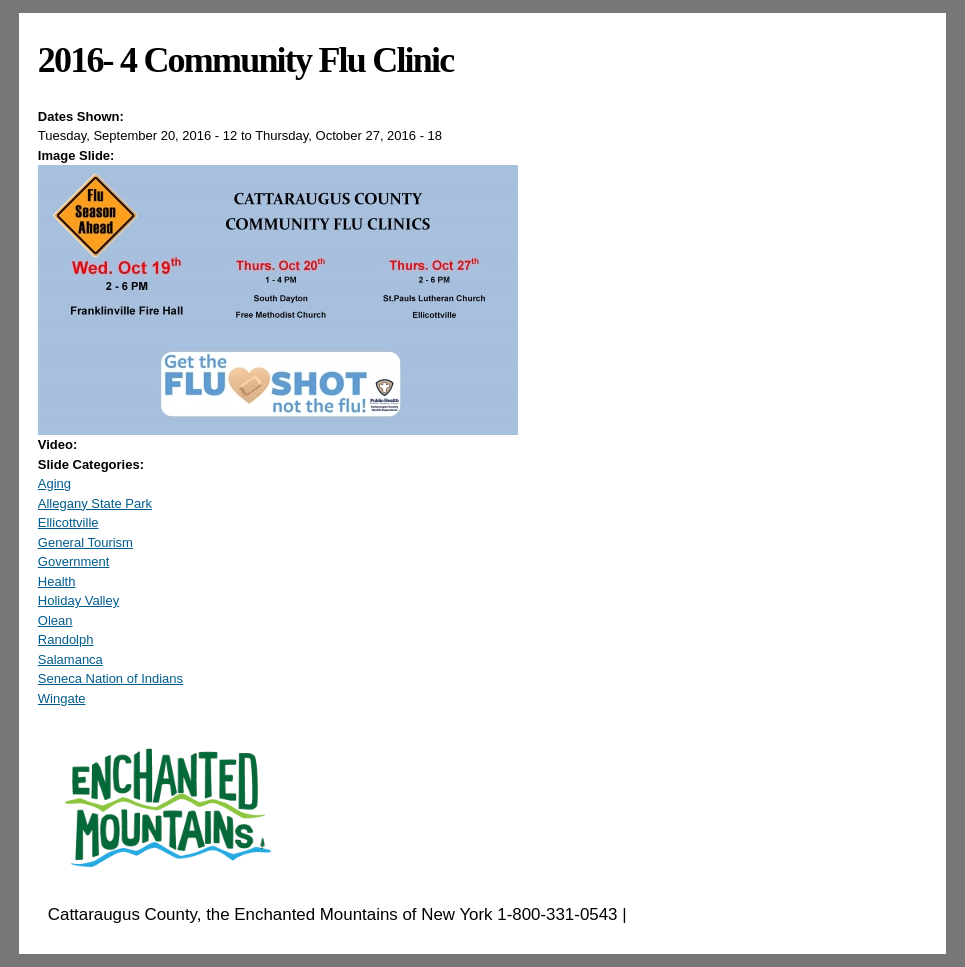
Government (74, 561)
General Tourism (85, 542)
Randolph (66, 639)
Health (57, 581)
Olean (55, 620)
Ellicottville (68, 522)
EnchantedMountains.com (728, 914)
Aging (54, 483)
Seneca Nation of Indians (110, 678)
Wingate (62, 698)
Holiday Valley (78, 600)
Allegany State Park (95, 503)
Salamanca (70, 659)
